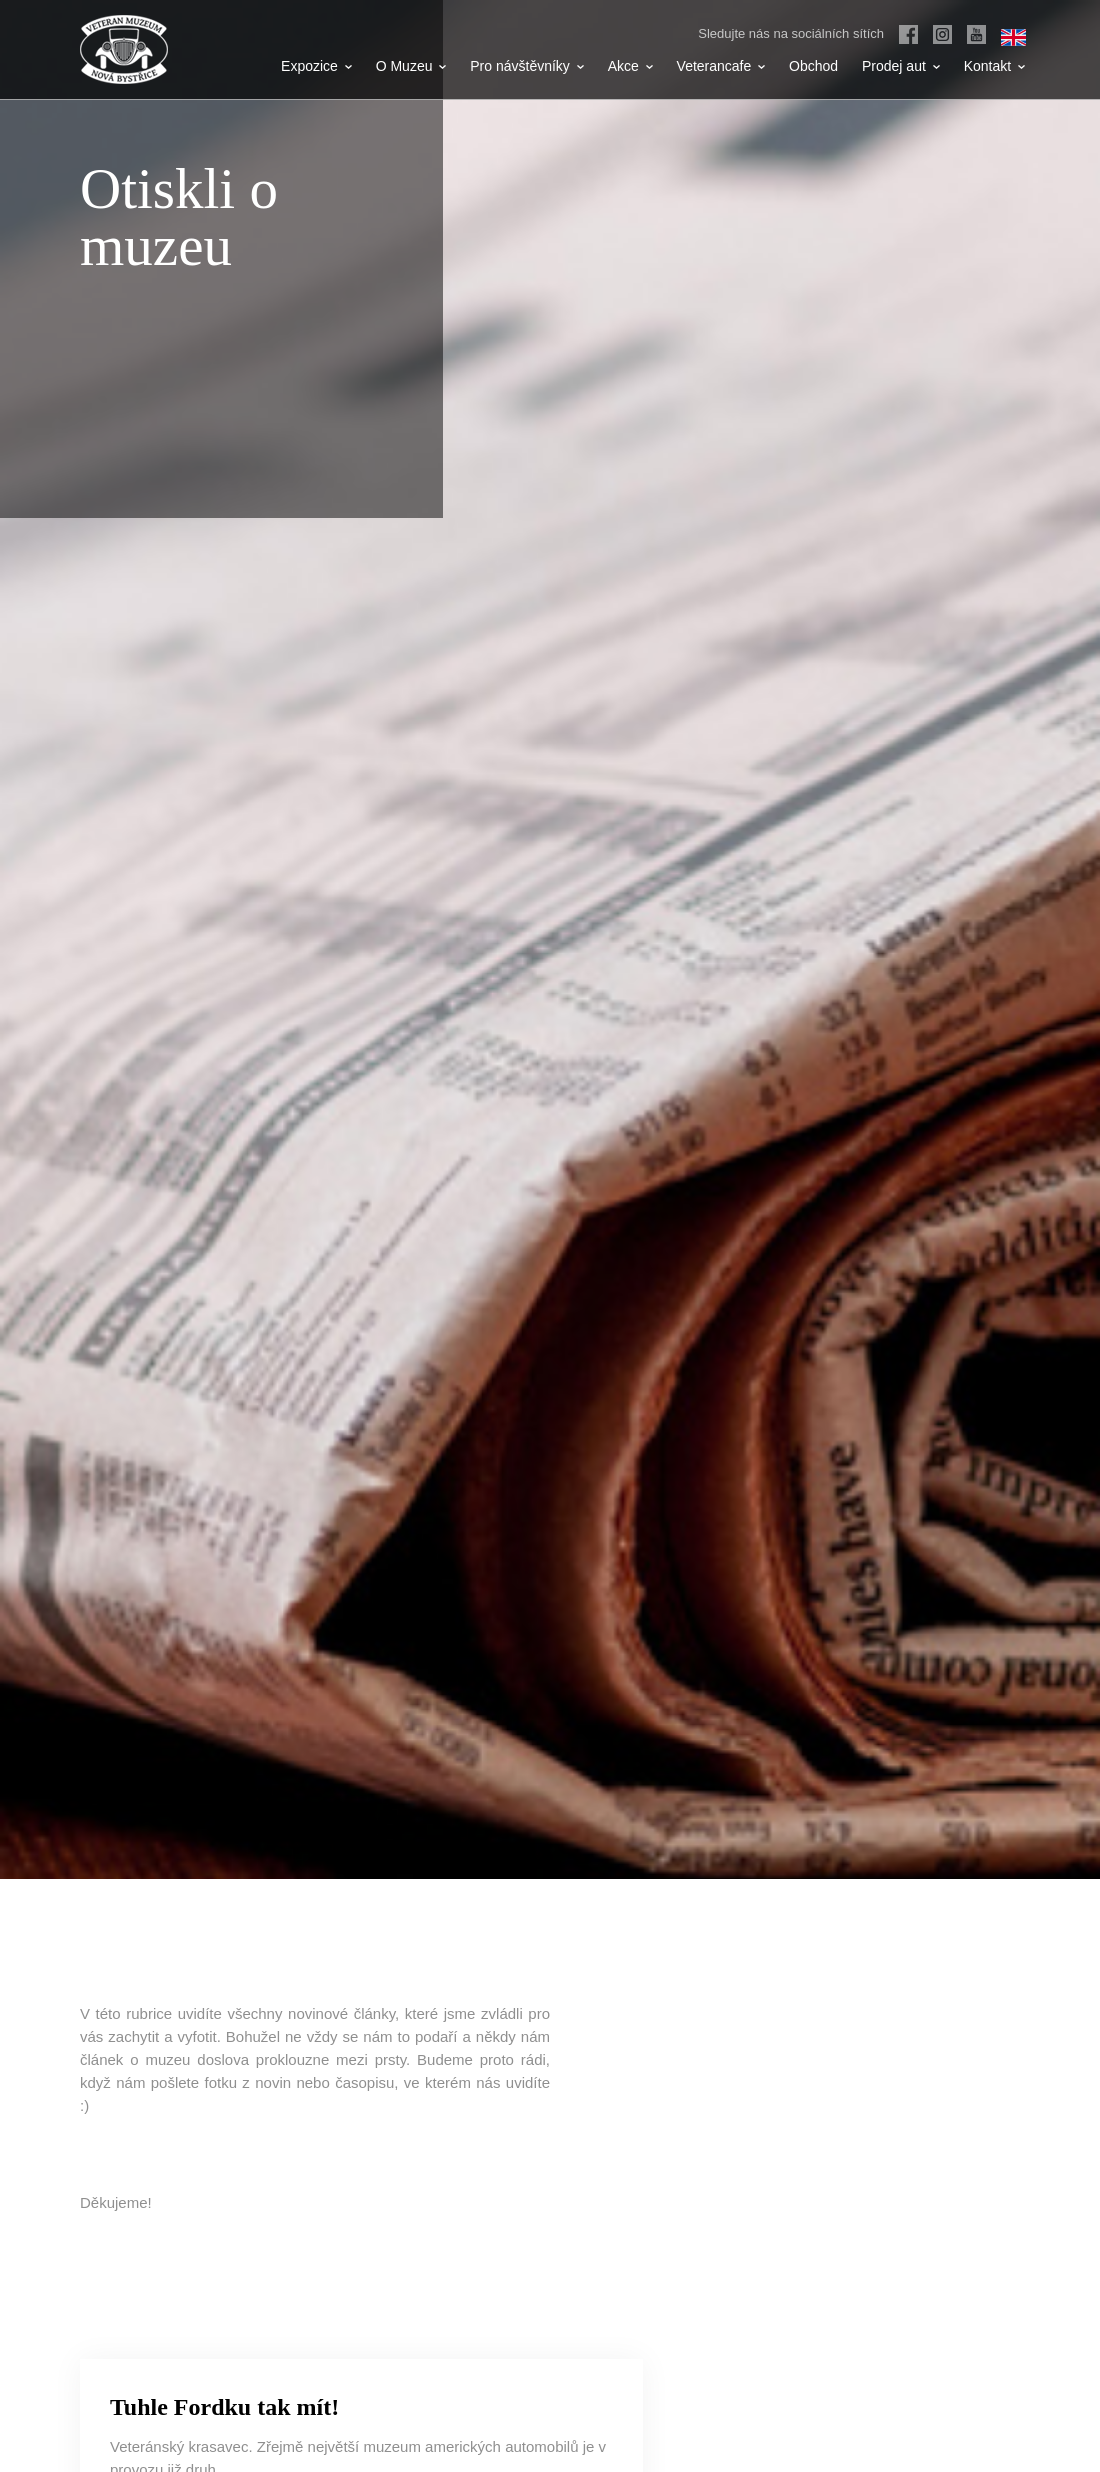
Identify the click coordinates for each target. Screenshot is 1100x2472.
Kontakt (994, 66)
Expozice (316, 66)
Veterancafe (721, 66)
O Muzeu (411, 66)
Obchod (813, 66)
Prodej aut (901, 66)
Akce (630, 66)
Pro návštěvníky (527, 66)
